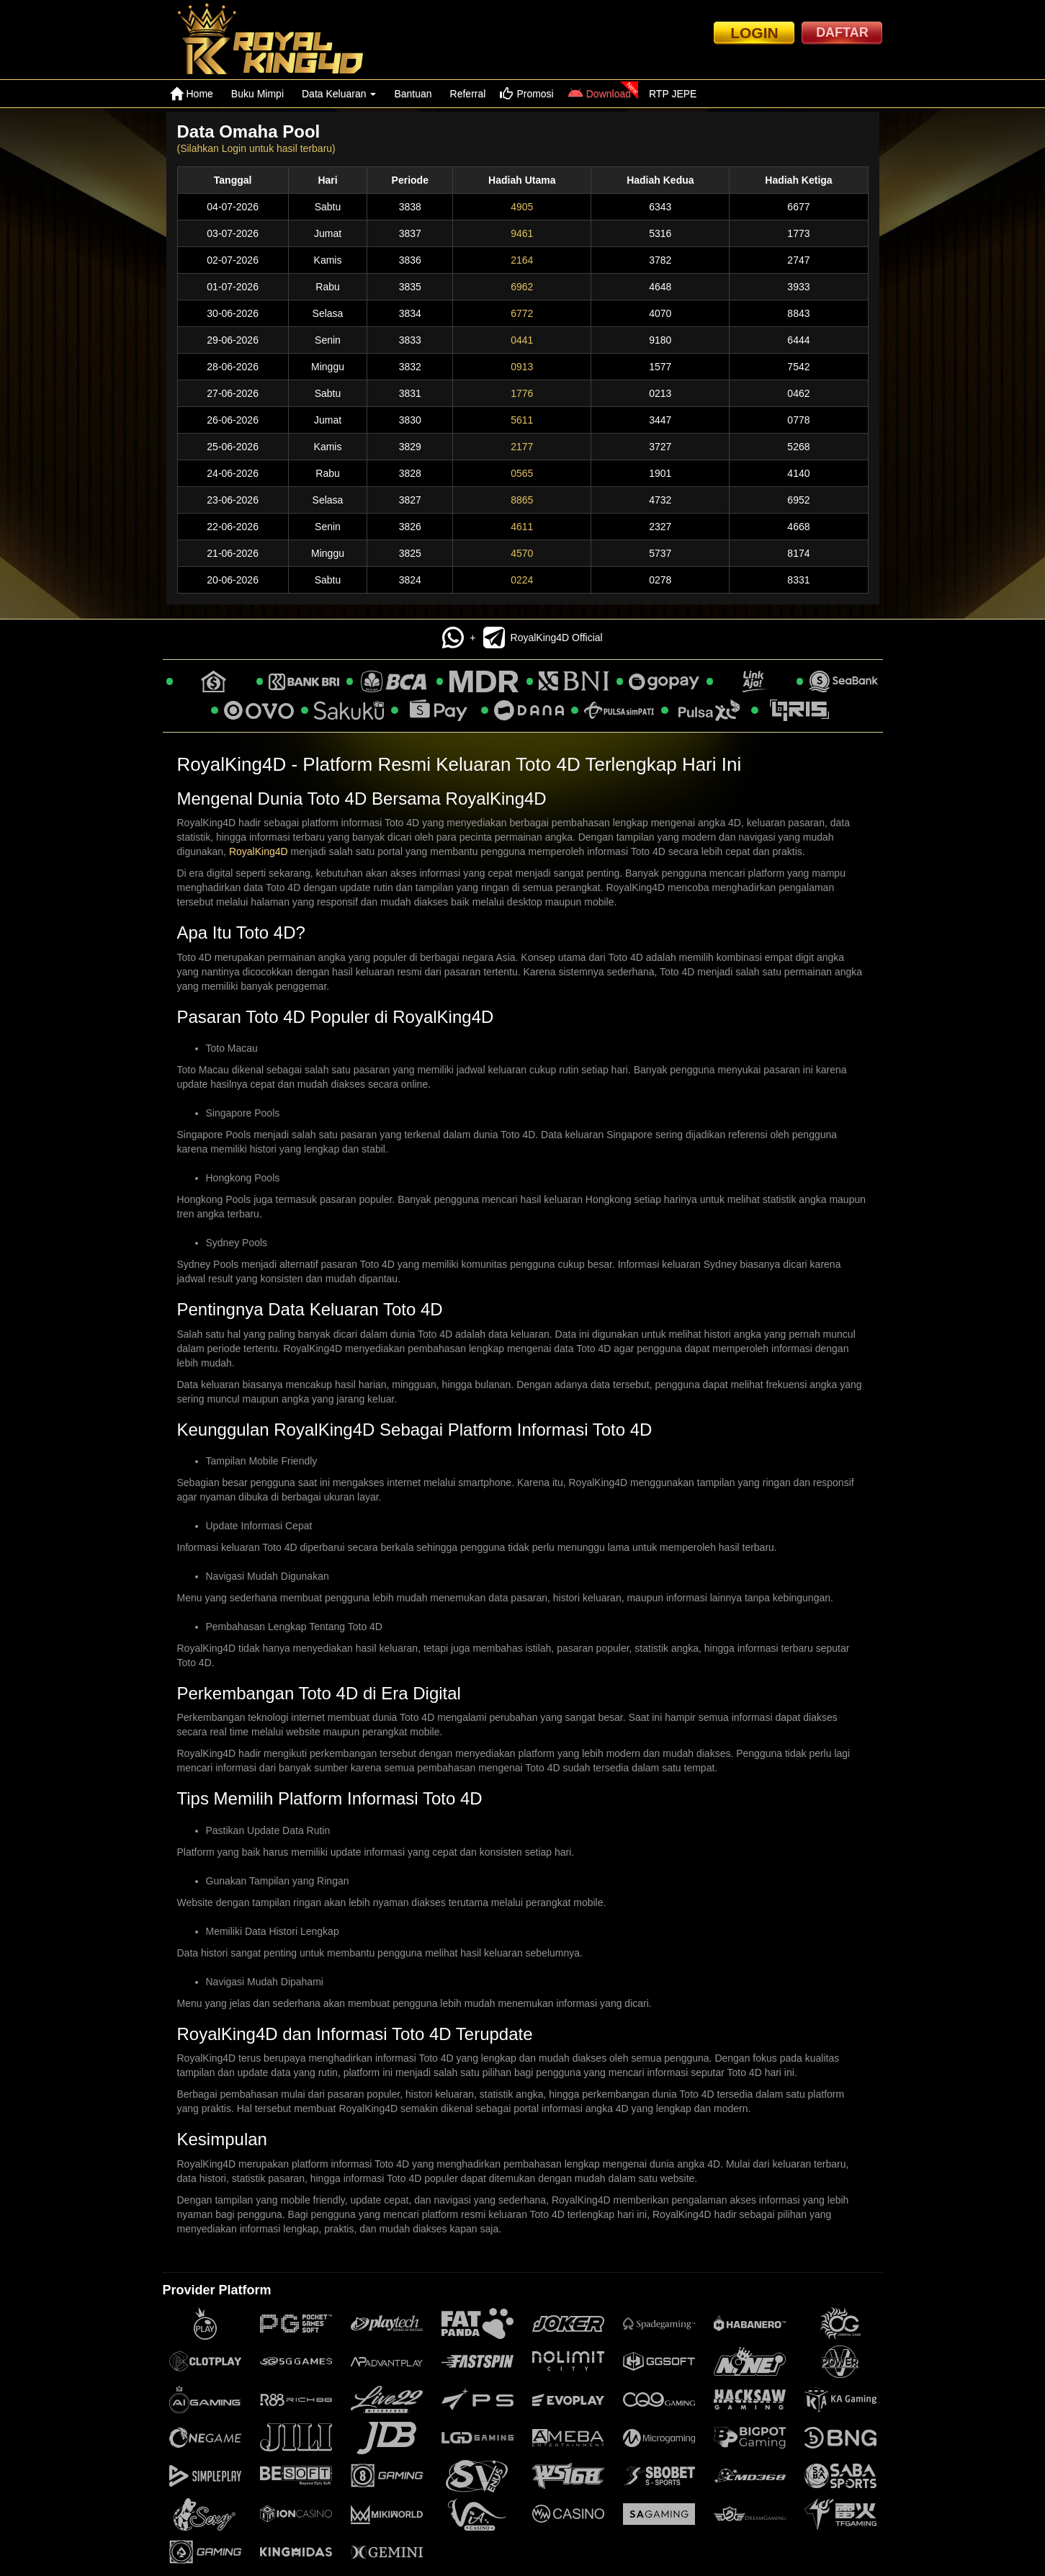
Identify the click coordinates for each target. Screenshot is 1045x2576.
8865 (522, 500)
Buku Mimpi (257, 93)
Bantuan (412, 93)
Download (599, 93)
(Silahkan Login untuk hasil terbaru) (256, 148)
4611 (522, 526)
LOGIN (754, 32)
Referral (468, 93)
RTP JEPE (672, 93)
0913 (522, 366)
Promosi (526, 93)
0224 (522, 580)
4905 (522, 207)
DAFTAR (842, 32)
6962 (522, 286)
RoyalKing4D (258, 851)
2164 (522, 260)
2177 (522, 446)
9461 (522, 233)
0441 (522, 340)
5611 (522, 420)
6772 (522, 313)
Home (191, 93)
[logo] (283, 39)
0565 (522, 473)
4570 (522, 553)
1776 (522, 393)
